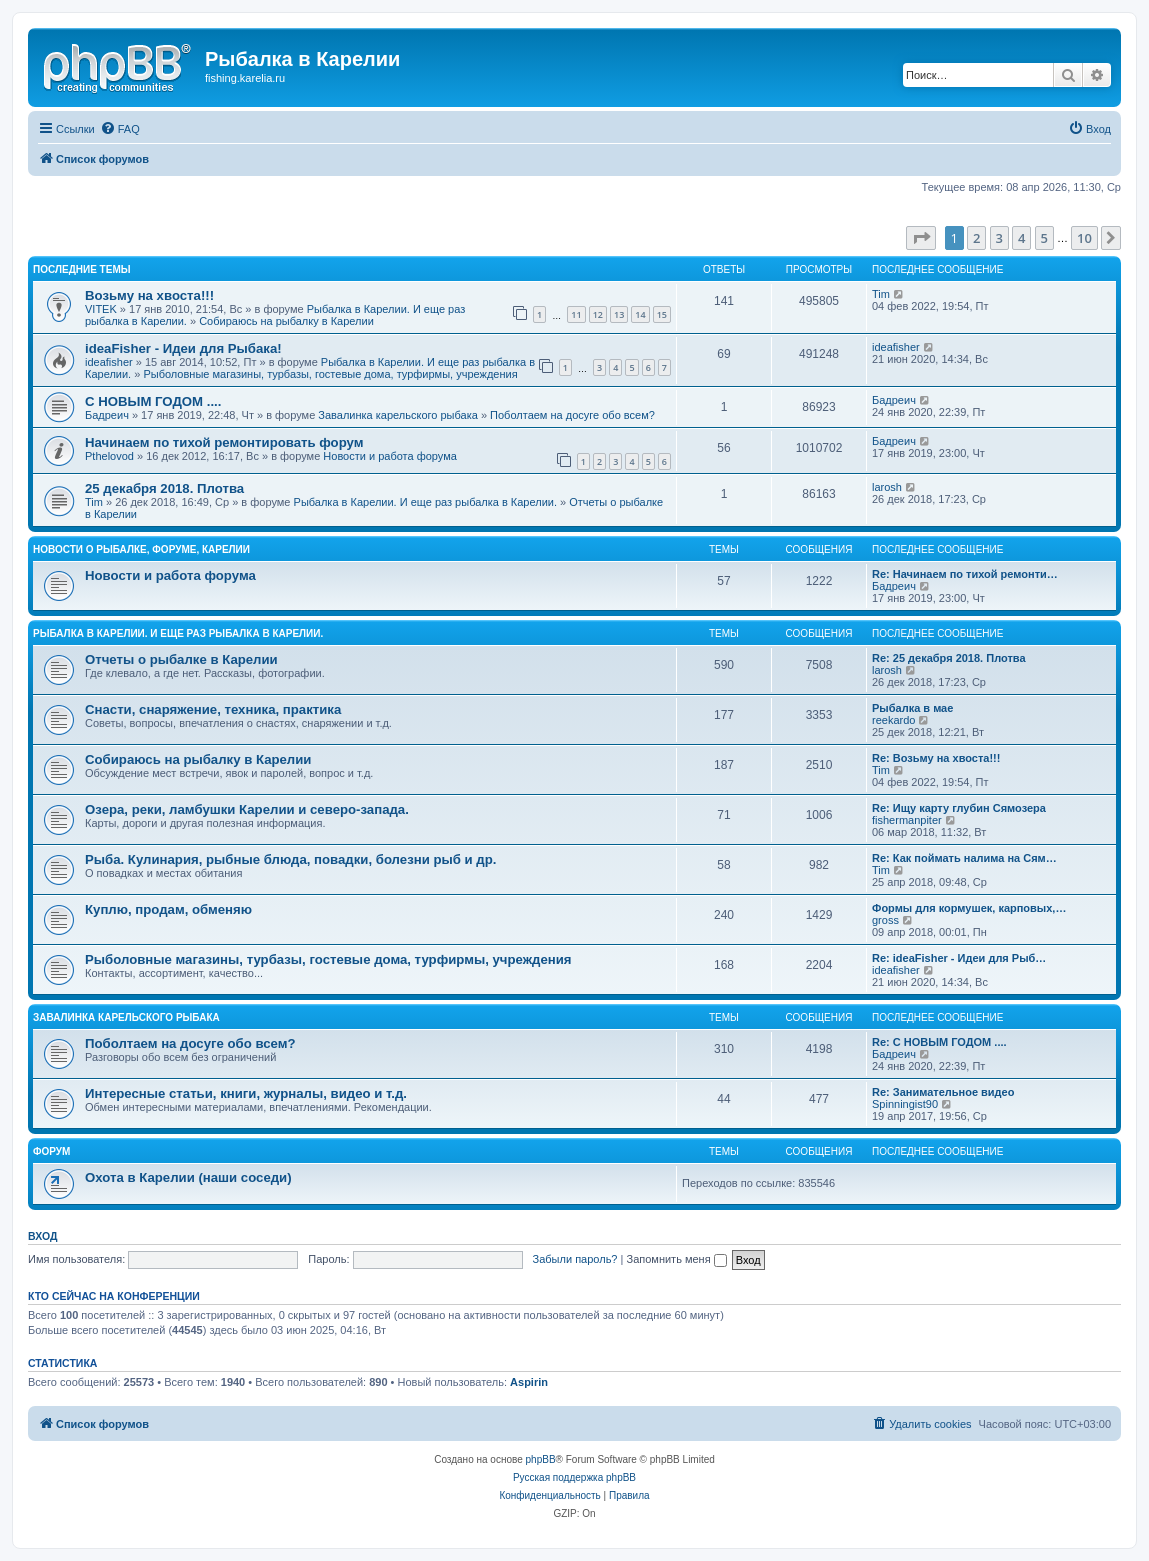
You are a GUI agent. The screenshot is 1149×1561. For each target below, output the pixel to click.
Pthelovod (109, 456)
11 (576, 314)
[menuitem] (120, 129)
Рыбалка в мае (912, 708)
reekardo (893, 720)
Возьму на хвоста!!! (149, 295)
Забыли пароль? (575, 1259)
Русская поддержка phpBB (574, 1477)
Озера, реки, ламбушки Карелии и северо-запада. (247, 809)
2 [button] (976, 238)
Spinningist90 (905, 1104)
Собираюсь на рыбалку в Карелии (286, 321)
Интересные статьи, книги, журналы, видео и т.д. (246, 1093)
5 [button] (1044, 238)
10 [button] (1084, 238)
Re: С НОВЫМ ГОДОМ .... (939, 1042)
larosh (887, 487)
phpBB (541, 1459)
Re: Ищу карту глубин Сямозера (959, 808)
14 (640, 314)
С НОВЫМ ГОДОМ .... (153, 401)
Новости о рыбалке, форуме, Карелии (141, 549)
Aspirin (529, 1382)
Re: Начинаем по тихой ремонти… (965, 574)
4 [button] (1021, 238)
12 (598, 314)
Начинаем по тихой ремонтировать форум (224, 442)
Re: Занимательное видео (943, 1092)
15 (662, 314)
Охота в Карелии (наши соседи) (188, 1177)
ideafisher (109, 362)
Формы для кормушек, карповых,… (969, 908)
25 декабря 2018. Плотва (164, 488)
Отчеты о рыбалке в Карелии (181, 659)
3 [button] (999, 238)
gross (885, 920)
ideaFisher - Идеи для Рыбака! (183, 348)
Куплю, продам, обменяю (168, 909)
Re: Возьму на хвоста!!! (936, 758)
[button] (921, 238)
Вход (42, 1236)
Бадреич (107, 415)
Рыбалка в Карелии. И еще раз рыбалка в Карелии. (425, 502)
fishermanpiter (907, 820)
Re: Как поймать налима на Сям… (964, 858)
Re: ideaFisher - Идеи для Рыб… (959, 958)
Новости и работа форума (390, 456)
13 (619, 314)
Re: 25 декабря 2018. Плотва (949, 658)
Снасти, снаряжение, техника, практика (213, 709)
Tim (881, 294)
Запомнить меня (676, 1259)
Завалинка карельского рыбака (398, 415)
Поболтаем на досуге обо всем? (572, 415)
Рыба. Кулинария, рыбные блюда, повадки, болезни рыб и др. (290, 859)
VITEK (101, 309)
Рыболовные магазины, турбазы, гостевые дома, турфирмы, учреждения (330, 374)
